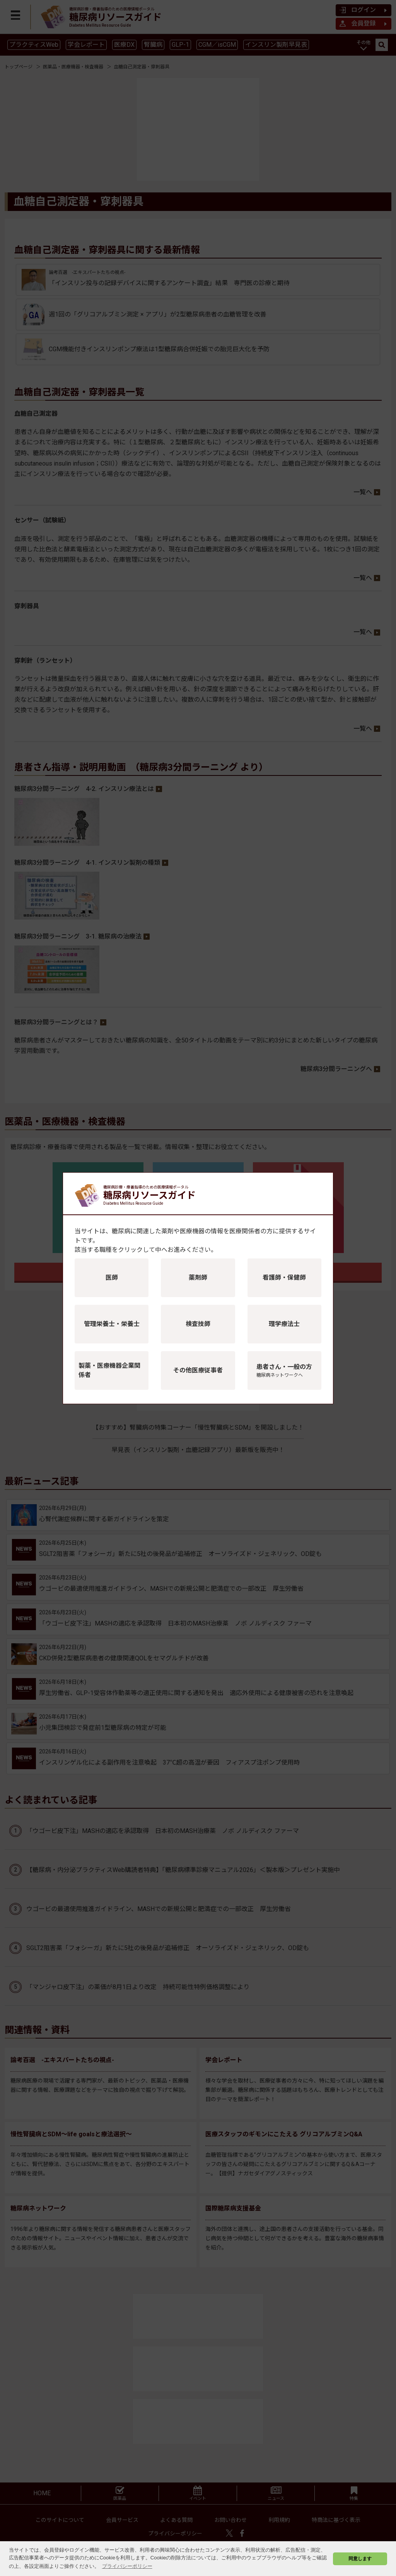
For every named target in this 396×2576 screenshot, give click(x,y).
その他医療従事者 (198, 1370)
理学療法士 (284, 1324)
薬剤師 (198, 1277)
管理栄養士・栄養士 (112, 1324)
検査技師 (198, 1324)
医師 (112, 1277)
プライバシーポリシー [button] (127, 2566)
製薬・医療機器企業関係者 (109, 1370)
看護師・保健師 (284, 1277)
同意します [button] (360, 2558)
